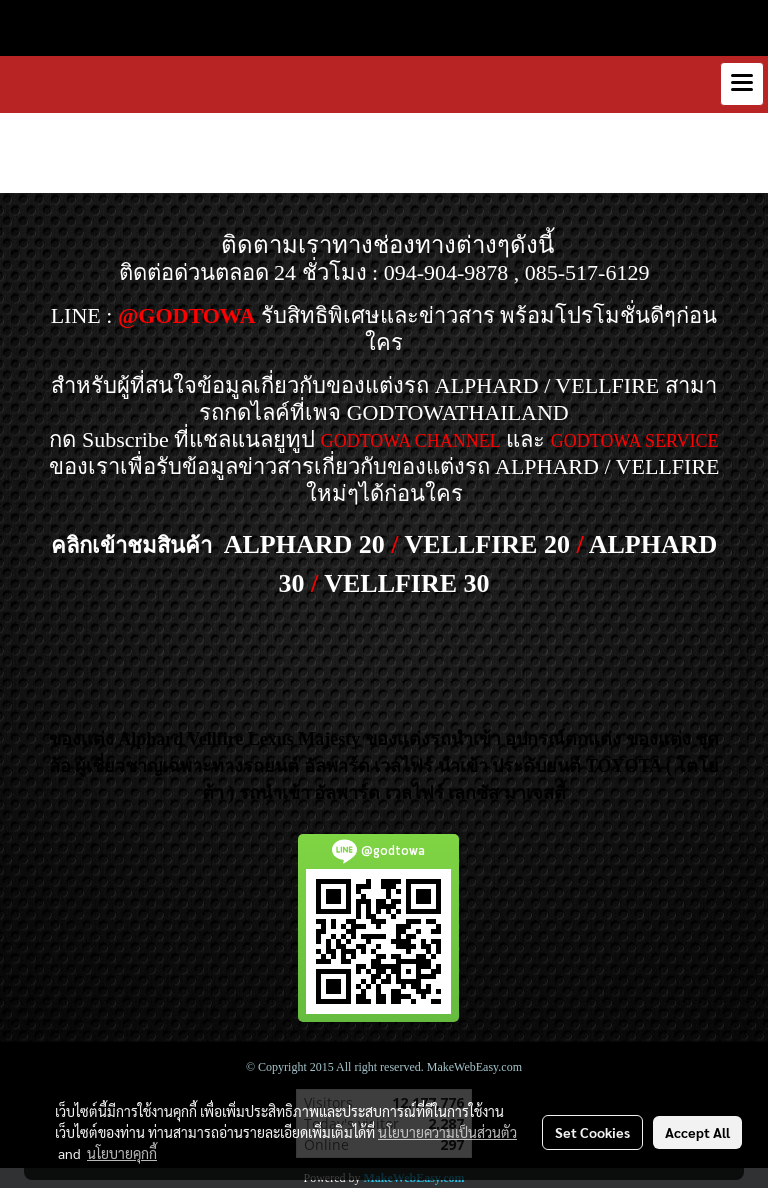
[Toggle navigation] (742, 84)
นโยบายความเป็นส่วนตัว (447, 1132)
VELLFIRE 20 (487, 544)
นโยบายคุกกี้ (122, 1153)
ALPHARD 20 (304, 544)
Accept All (697, 1132)
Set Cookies (592, 1132)
